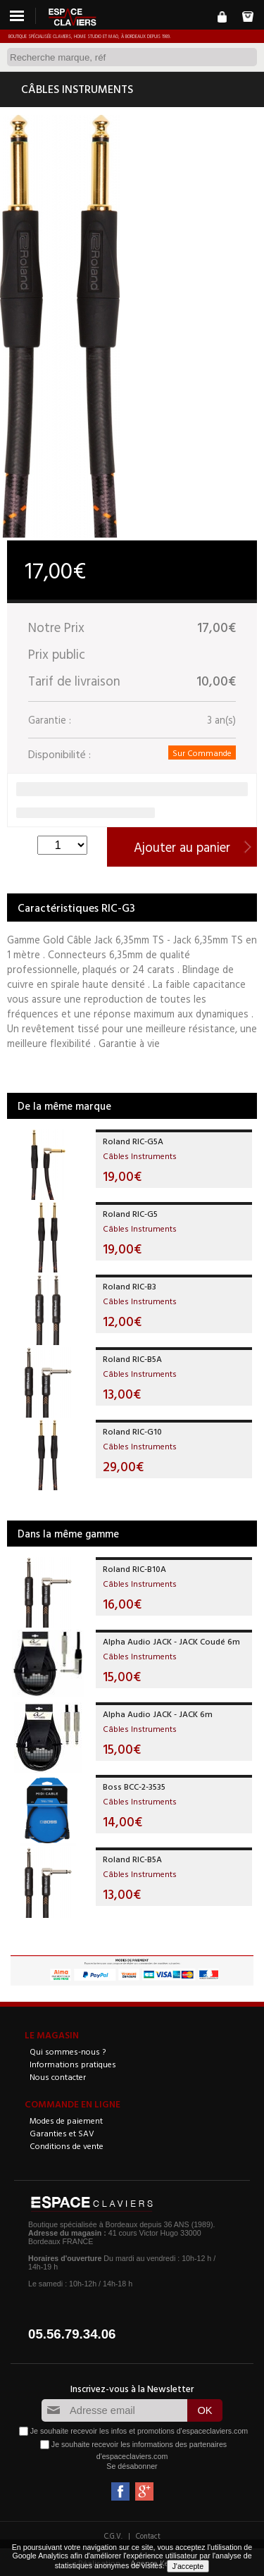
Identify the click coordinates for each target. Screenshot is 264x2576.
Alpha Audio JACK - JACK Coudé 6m (171, 1641)
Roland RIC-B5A (132, 1358)
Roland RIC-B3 (129, 1286)
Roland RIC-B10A (134, 1568)
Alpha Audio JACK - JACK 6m (158, 1713)
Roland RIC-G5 (130, 1213)
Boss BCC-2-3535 (134, 1786)
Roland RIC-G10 (132, 1431)
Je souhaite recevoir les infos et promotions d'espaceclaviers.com (139, 2430)
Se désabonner (131, 2466)
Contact (148, 2535)
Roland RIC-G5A (133, 1140)
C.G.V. (113, 2535)
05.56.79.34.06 (72, 2334)
